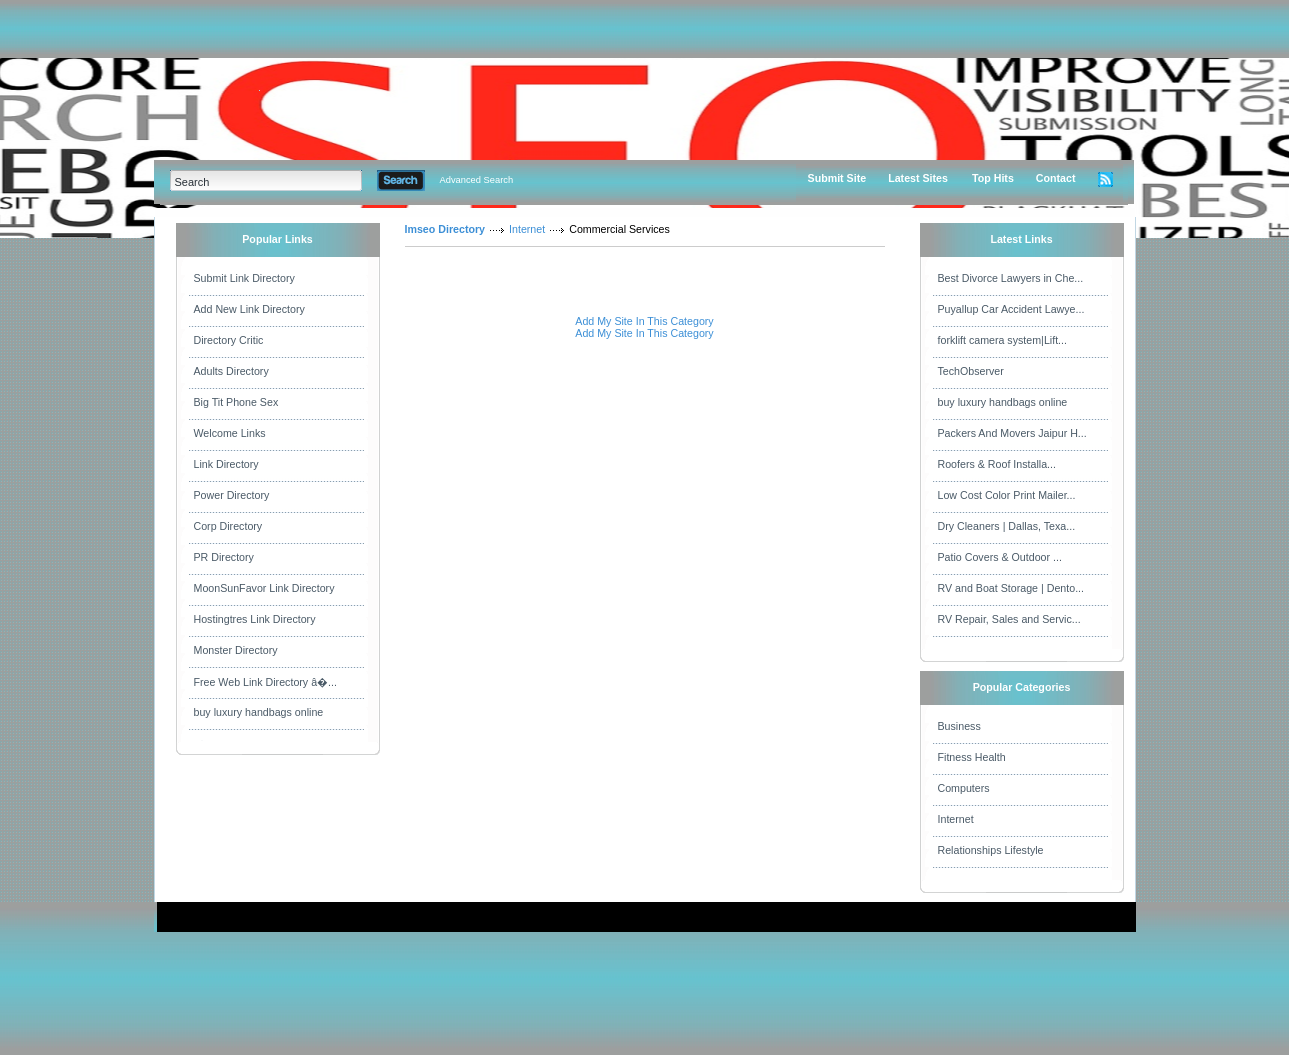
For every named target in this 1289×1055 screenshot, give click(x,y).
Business (959, 726)
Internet (527, 229)
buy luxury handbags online (259, 712)
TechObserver (971, 371)
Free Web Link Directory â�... (265, 682)
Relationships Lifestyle (991, 850)
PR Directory (224, 557)
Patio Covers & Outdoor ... (1000, 557)
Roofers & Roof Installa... (997, 464)
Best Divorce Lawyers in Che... (1011, 278)
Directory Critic (229, 340)
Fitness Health (972, 757)
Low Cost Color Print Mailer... (1007, 495)
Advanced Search (477, 180)
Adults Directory (231, 371)
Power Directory (232, 495)
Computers (964, 788)
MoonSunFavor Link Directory (264, 588)
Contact (1056, 178)
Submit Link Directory (244, 278)
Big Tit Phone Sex (236, 402)
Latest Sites (918, 178)
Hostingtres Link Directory (255, 619)
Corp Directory (228, 526)
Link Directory (226, 464)
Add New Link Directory (249, 309)
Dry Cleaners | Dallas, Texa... (1007, 526)
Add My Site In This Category (644, 321)
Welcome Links (230, 433)
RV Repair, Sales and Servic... (1009, 619)
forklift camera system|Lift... (1003, 340)
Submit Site (837, 178)
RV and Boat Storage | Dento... (1011, 588)
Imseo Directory (445, 229)
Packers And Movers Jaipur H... (1012, 433)
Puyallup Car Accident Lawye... (1011, 309)
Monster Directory (236, 650)
